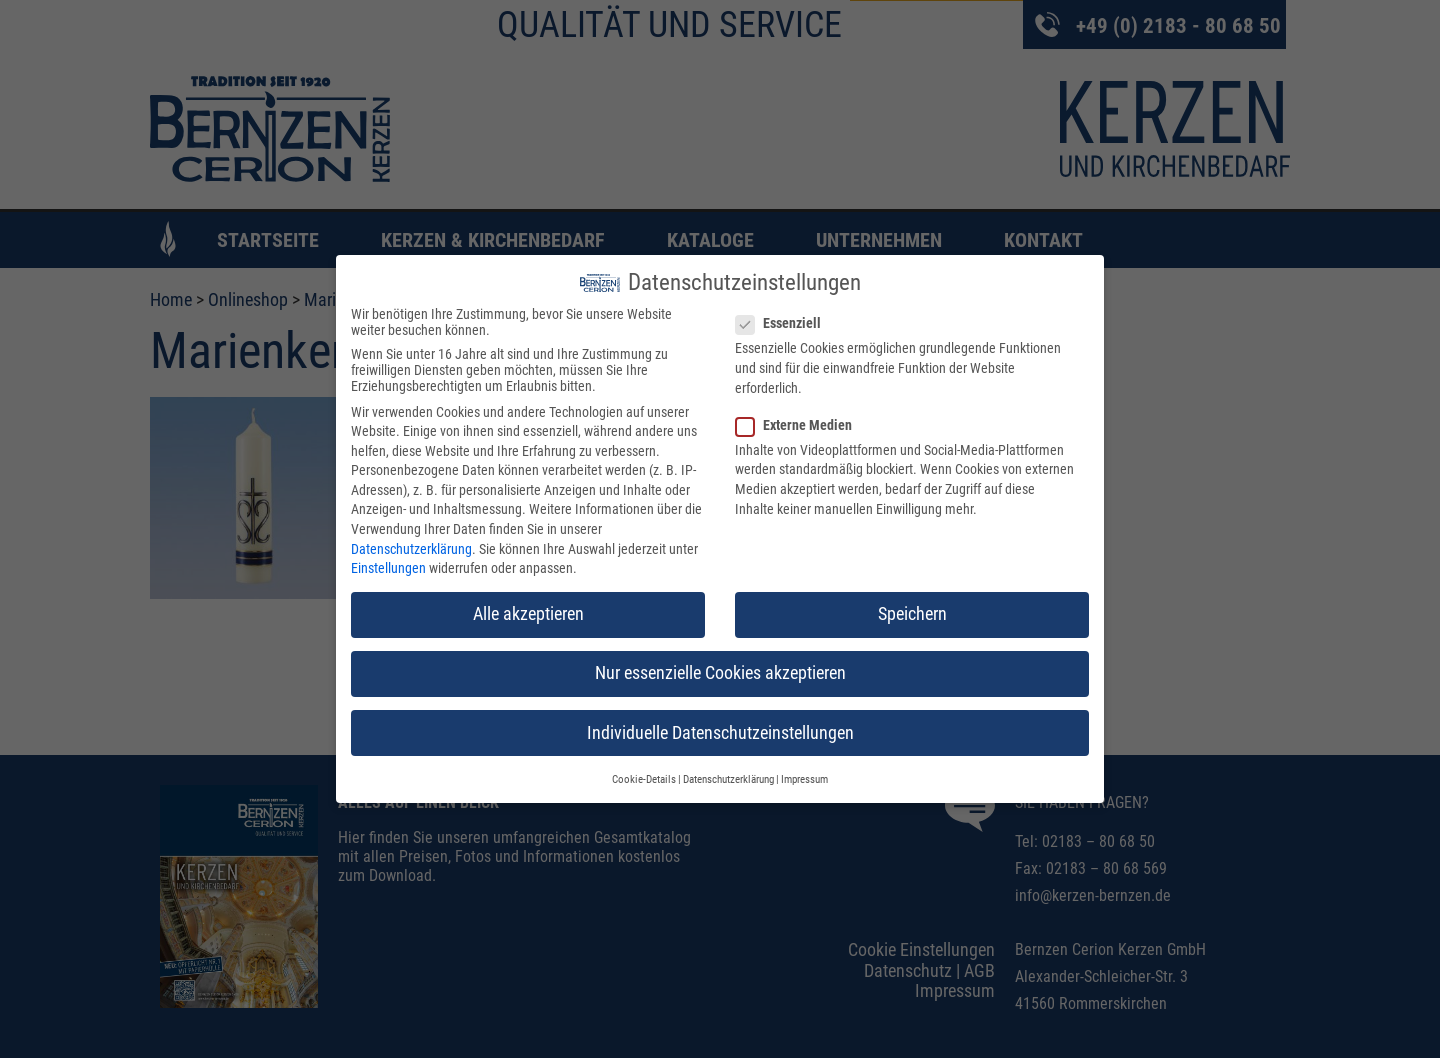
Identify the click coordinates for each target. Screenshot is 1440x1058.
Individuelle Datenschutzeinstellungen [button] (720, 732)
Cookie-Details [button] (644, 779)
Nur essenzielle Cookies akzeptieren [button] (720, 673)
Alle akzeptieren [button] (528, 614)
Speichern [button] (912, 614)
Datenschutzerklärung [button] (728, 779)
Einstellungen (388, 568)
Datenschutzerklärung (411, 549)
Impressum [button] (804, 779)
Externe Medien (800, 425)
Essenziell (784, 323)
